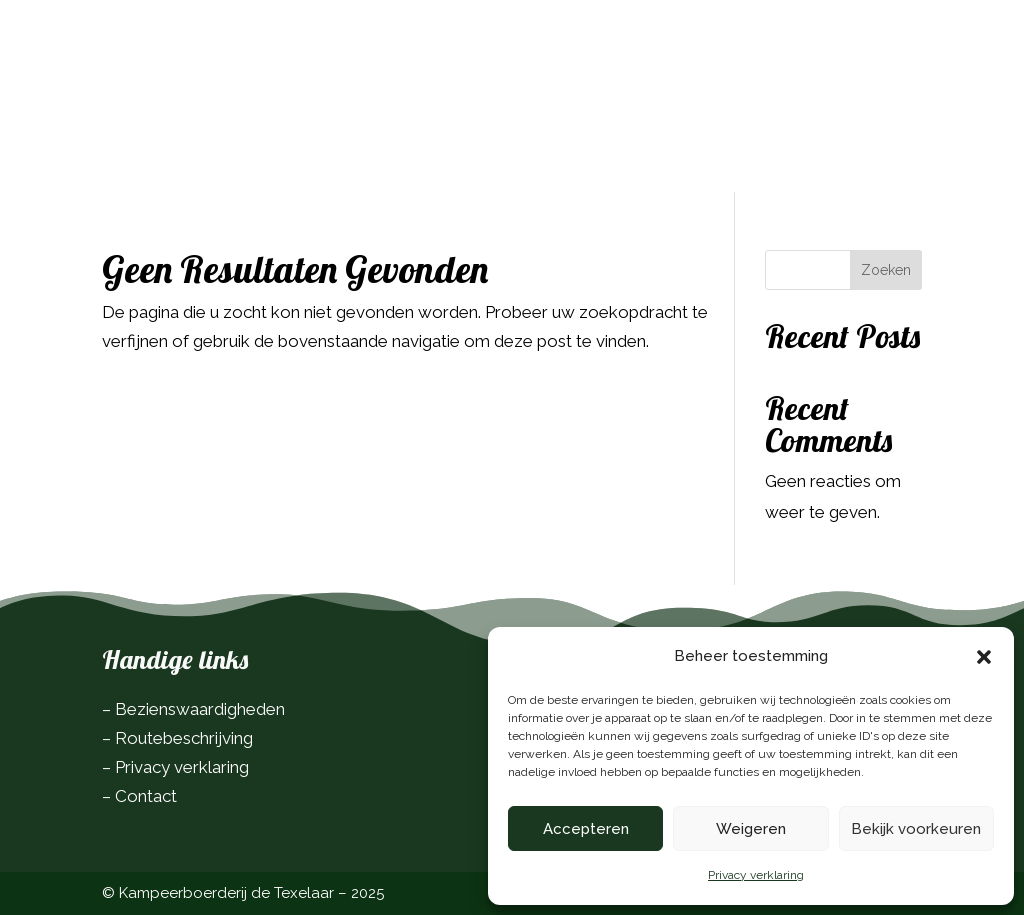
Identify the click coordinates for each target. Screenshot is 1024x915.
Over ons (402, 88)
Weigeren (751, 829)
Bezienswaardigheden (200, 709)
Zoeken (886, 270)
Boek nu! (866, 51)
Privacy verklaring (756, 875)
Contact (498, 88)
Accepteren (586, 829)
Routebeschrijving (184, 738)
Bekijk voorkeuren (916, 829)
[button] (984, 657)
